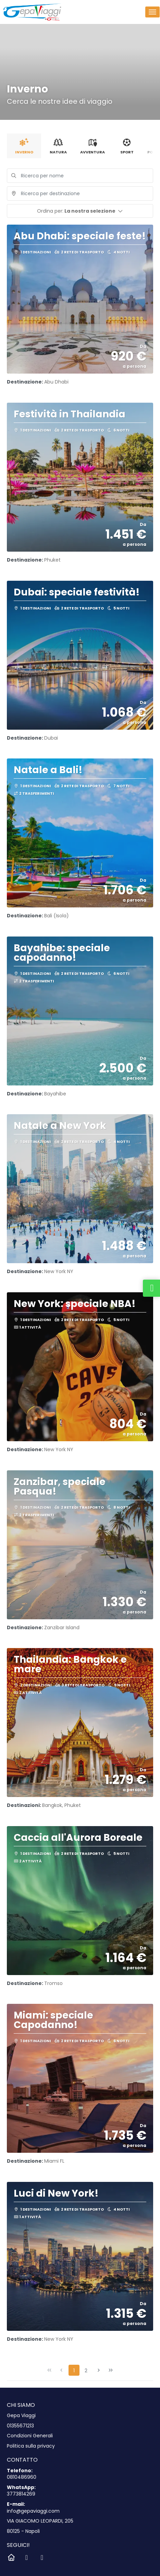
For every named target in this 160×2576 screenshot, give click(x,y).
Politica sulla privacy (31, 2446)
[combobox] (80, 193)
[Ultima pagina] (110, 2370)
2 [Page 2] (86, 2370)
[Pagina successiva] (98, 2370)
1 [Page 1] (74, 2370)
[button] (80, 211)
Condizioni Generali (30, 2436)
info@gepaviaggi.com (33, 2511)
